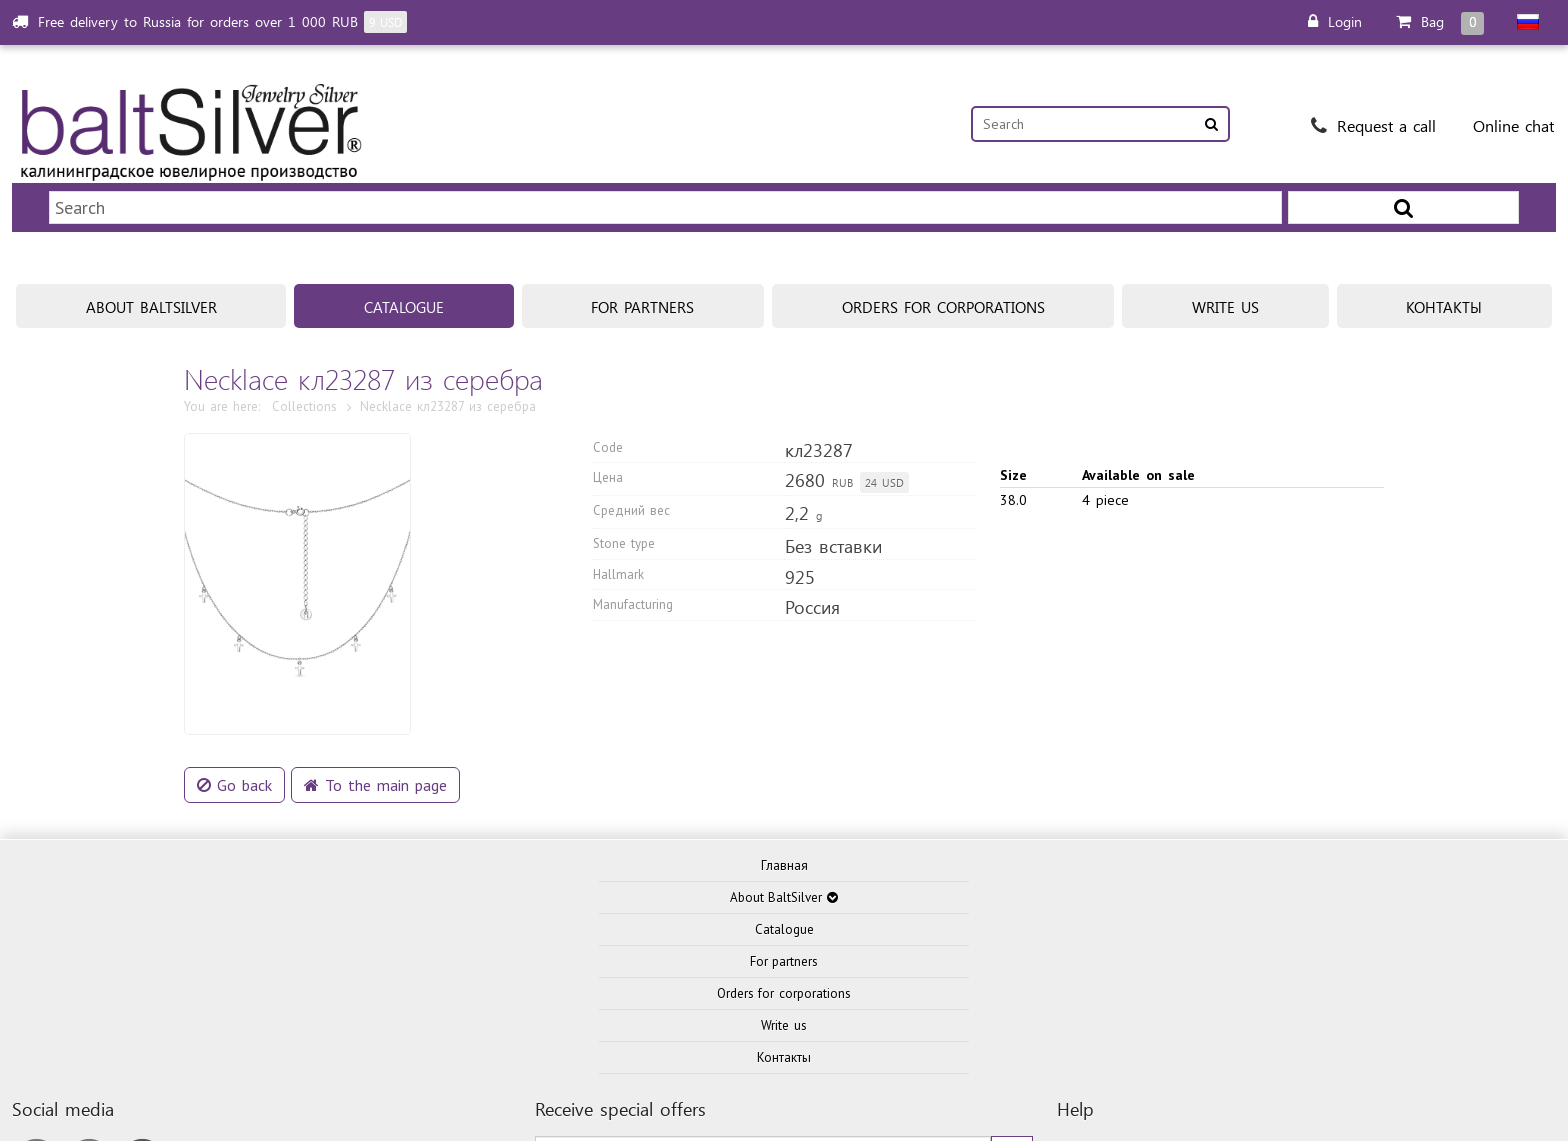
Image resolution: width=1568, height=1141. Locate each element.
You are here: (222, 347)
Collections (304, 347)
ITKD (1050, 1061)
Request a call (1373, 125)
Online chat (1513, 125)
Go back (234, 726)
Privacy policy (1176, 1101)
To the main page (375, 726)
